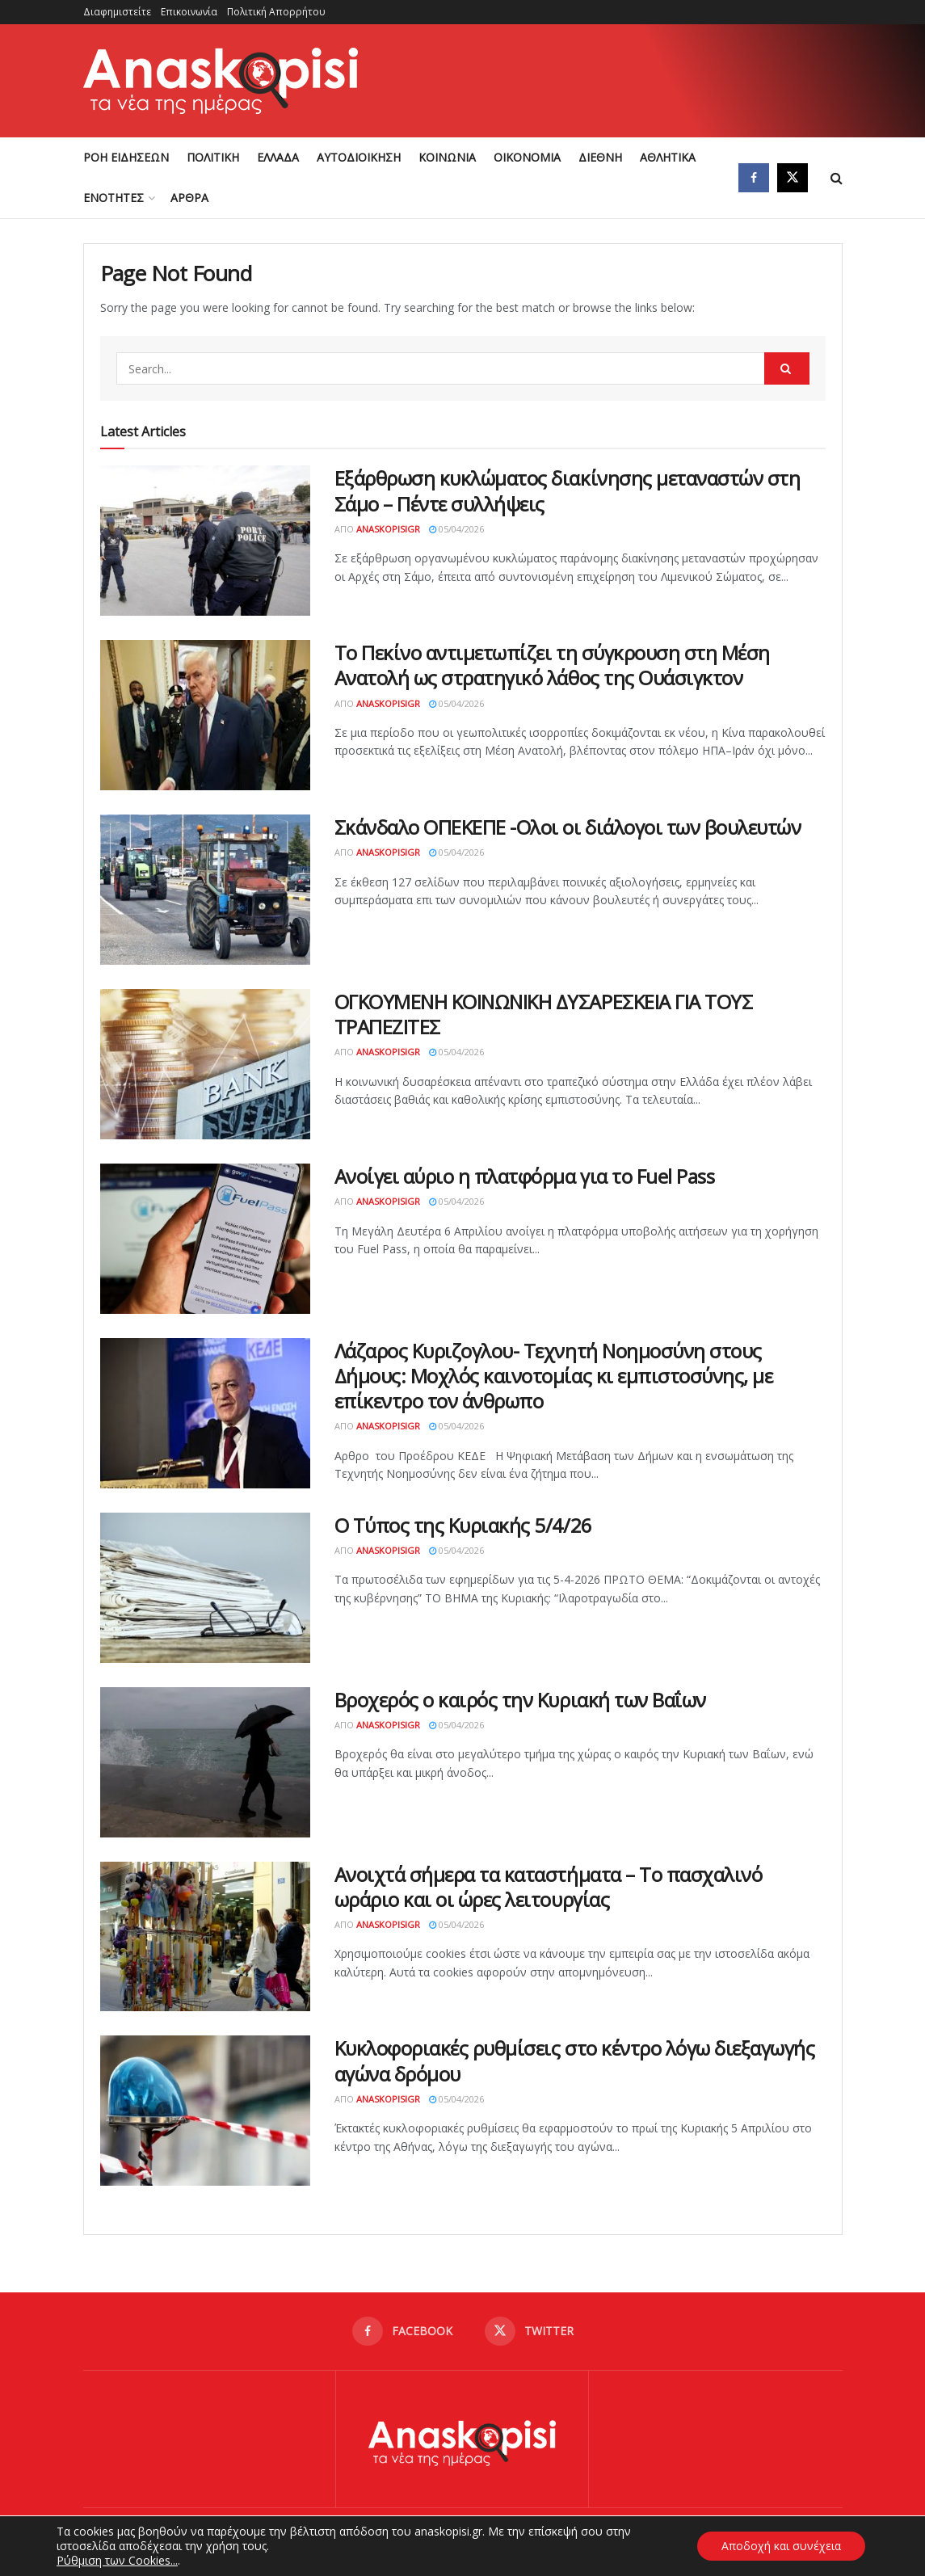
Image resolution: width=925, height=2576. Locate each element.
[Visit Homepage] (220, 81)
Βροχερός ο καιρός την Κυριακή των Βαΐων (520, 1699)
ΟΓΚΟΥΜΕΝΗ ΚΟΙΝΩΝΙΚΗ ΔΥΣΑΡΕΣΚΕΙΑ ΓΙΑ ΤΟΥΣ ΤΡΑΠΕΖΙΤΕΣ (543, 1014)
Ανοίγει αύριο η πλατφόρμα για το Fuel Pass (524, 1176)
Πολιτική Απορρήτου (276, 12)
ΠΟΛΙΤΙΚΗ (213, 157)
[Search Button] (836, 178)
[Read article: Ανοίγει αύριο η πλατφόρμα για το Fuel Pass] (205, 1239)
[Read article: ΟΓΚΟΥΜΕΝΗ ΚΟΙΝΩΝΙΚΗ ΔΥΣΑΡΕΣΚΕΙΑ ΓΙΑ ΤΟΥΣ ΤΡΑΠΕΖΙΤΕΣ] (205, 1064)
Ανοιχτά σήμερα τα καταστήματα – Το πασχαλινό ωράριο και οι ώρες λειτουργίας (548, 1887)
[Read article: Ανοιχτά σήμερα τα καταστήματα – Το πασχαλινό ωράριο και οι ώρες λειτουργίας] (205, 1937)
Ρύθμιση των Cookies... (117, 2560)
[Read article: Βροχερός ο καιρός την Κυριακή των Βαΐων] (205, 1762)
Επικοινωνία (189, 12)
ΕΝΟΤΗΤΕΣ (113, 197)
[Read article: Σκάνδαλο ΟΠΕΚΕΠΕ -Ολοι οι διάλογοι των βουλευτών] (205, 889)
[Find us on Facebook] (753, 178)
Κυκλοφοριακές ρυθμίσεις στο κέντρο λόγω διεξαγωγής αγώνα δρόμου (574, 2060)
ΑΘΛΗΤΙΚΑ (668, 157)
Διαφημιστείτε (117, 12)
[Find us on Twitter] (792, 178)
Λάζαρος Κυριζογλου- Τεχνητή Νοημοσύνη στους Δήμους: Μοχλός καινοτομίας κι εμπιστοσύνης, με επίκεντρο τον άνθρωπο (553, 1375)
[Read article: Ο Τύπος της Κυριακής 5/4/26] (205, 1588)
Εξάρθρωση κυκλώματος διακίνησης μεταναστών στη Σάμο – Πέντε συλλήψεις (567, 490)
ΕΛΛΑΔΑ (278, 157)
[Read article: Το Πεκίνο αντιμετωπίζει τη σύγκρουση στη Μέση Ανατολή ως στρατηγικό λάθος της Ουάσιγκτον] (205, 715)
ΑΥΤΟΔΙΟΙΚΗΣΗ (359, 157)
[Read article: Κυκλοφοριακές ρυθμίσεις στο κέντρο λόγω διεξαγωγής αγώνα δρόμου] (205, 2110)
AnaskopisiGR (388, 529)
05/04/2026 (456, 529)
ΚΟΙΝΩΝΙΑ (447, 157)
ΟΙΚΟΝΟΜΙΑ (527, 157)
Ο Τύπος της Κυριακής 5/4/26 (463, 1525)
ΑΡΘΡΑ (189, 197)
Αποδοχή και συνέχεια (781, 2545)
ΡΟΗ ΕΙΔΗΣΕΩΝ (126, 157)
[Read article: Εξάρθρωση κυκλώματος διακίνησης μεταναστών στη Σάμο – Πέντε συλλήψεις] (205, 540)
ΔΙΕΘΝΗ (600, 157)
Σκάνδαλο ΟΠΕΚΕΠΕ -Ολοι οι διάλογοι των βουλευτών (567, 827)
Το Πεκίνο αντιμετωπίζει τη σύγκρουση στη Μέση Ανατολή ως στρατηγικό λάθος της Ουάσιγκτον (552, 665)
